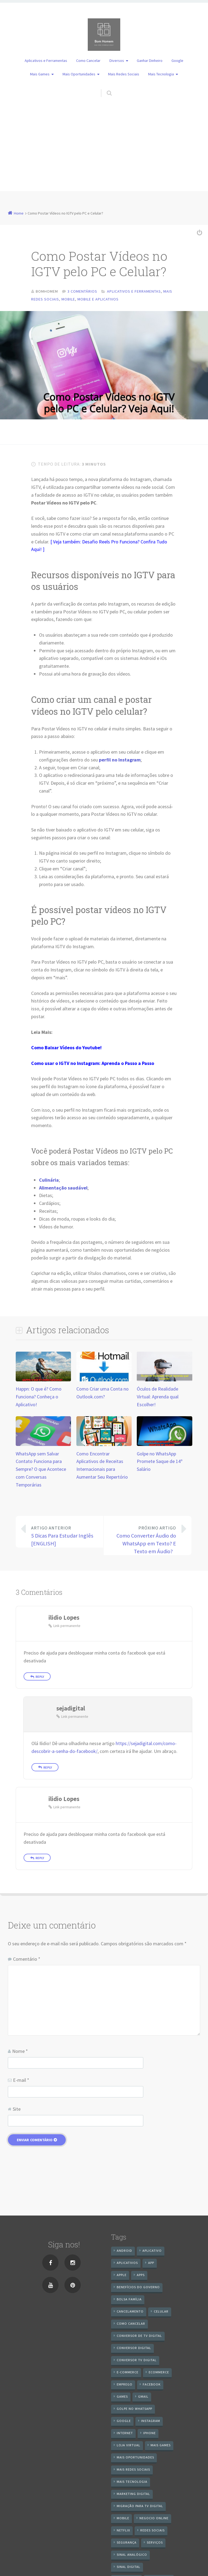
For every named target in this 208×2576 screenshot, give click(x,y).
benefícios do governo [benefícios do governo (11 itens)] (138, 2287)
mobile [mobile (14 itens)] (123, 2518)
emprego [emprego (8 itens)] (124, 2384)
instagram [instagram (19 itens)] (150, 2421)
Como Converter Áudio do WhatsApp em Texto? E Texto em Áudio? (144, 1539)
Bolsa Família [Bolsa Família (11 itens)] (129, 2299)
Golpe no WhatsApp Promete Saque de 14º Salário (160, 1461)
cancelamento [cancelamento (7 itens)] (130, 2311)
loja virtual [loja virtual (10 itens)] (128, 2445)
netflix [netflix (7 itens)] (123, 2530)
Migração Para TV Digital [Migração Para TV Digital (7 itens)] (140, 2506)
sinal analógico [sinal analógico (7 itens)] (132, 2554)
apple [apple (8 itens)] (121, 2275)
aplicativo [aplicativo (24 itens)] (152, 2250)
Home (19, 213)
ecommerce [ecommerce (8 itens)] (159, 2372)
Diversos (116, 60)
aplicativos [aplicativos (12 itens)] (127, 2263)
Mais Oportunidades (79, 74)
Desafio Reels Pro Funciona (110, 542)
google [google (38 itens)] (124, 2421)
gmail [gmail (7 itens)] (143, 2396)
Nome (20, 2051)
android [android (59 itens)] (124, 2250)
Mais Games (40, 74)
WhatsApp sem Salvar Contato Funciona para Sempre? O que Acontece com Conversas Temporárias (41, 1469)
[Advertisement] (104, 153)
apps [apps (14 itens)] (141, 2275)
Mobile (68, 299)
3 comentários (82, 291)
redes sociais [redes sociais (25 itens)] (152, 2530)
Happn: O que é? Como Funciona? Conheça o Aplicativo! (38, 1397)
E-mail (21, 2080)
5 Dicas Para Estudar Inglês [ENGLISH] (63, 1535)
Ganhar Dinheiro (149, 60)
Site (17, 2109)
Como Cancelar (88, 60)
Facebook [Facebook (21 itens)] (152, 2384)
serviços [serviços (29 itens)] (155, 2542)
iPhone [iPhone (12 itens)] (149, 2433)
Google (177, 60)
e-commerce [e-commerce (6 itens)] (127, 2372)
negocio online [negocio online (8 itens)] (153, 2518)
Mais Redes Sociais (123, 74)
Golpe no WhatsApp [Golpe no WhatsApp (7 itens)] (134, 2409)
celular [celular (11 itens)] (161, 2311)
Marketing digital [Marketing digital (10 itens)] (133, 2494)
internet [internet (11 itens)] (125, 2433)
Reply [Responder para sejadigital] (47, 1767)
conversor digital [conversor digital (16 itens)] (134, 2348)
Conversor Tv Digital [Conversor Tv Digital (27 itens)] (137, 2360)
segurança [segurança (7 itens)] (126, 2542)
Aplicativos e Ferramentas (46, 60)
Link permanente (66, 1625)
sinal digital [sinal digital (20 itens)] (128, 2567)
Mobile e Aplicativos (98, 299)
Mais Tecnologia (161, 74)
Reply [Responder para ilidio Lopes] (39, 1677)
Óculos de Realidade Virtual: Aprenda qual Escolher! (157, 1397)
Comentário (26, 1959)
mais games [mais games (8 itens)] (161, 2445)
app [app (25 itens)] (151, 2263)
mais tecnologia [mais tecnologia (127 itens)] (132, 2482)
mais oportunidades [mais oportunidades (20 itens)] (135, 2457)
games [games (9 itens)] (122, 2396)
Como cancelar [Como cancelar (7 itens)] (131, 2323)
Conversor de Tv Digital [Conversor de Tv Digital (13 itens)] (139, 2336)
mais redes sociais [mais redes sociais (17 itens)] (133, 2469)
